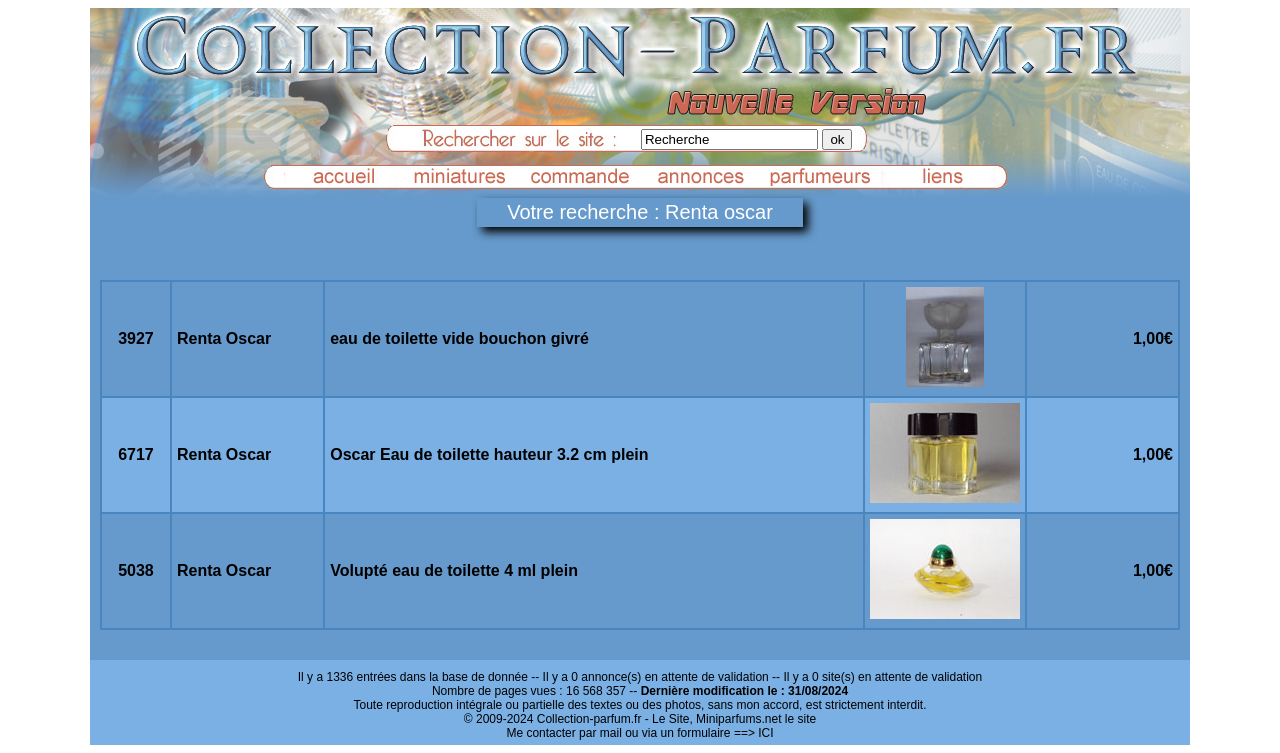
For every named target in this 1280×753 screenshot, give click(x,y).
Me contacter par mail (563, 733)
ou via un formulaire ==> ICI (699, 733)
